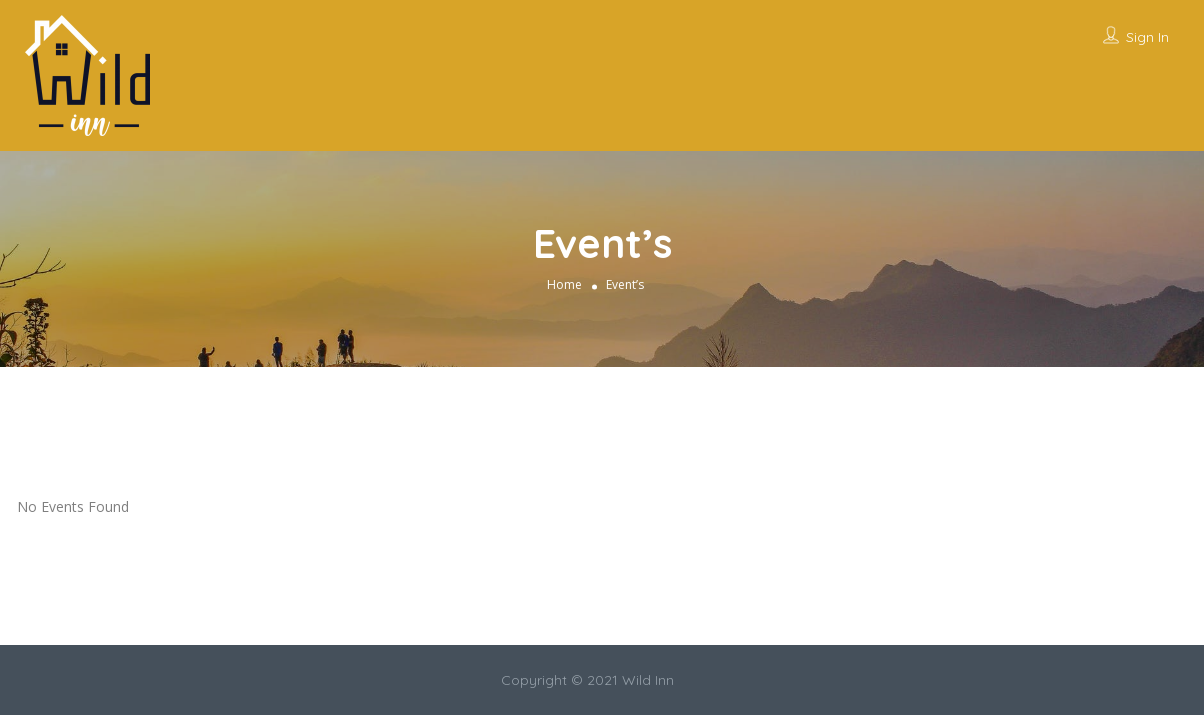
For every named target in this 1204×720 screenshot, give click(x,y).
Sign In (1147, 37)
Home (564, 284)
